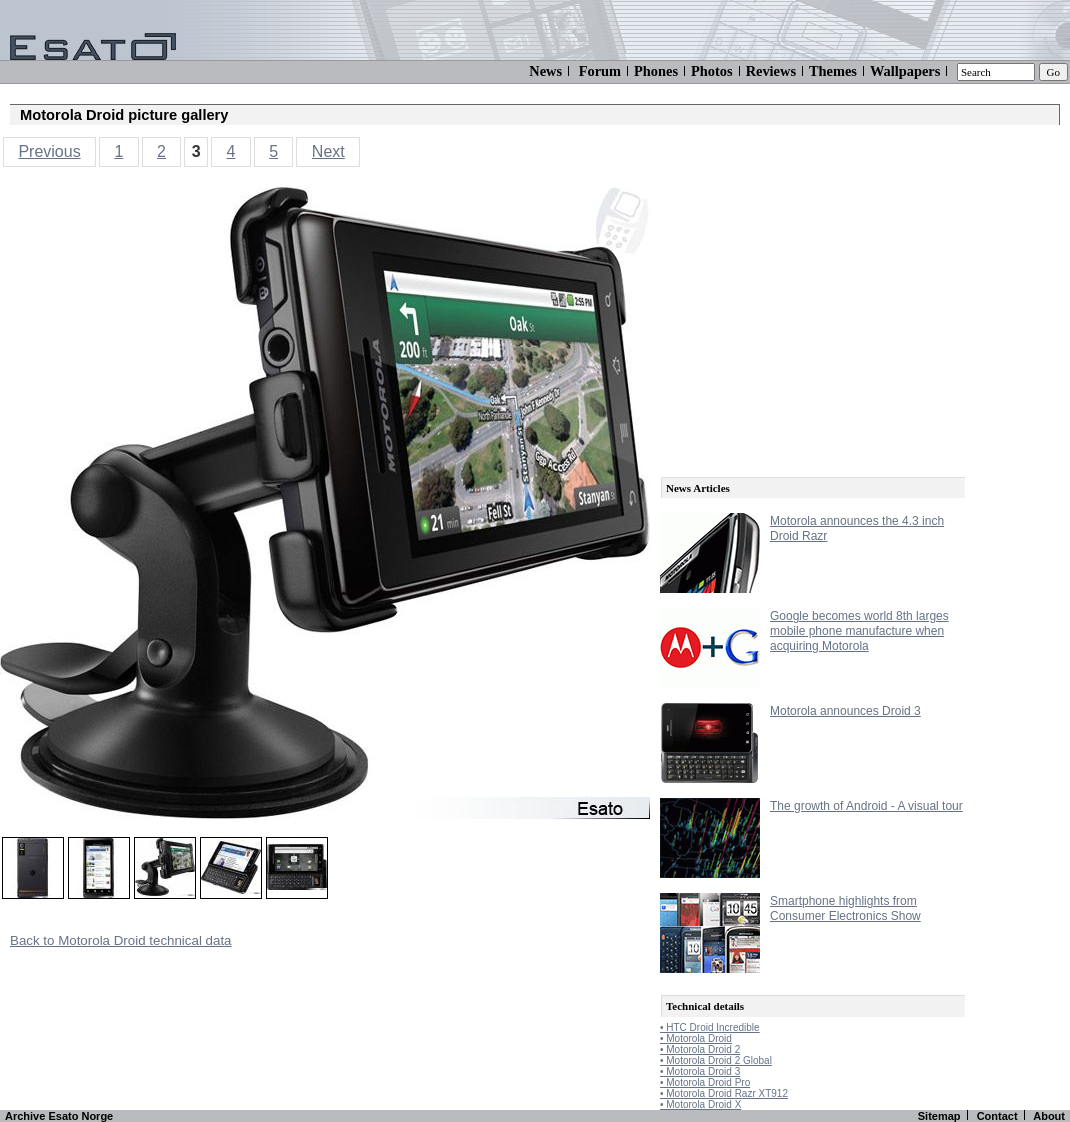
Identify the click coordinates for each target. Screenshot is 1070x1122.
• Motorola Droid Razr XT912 (724, 1093)
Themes (833, 71)
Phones (656, 71)
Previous (49, 151)
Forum (600, 71)
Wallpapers (905, 71)
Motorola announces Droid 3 (845, 711)
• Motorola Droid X (700, 1104)
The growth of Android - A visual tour (866, 806)
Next (328, 151)
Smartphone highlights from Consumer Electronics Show (845, 908)
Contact (997, 1116)
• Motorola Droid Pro (705, 1082)
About (1049, 1116)
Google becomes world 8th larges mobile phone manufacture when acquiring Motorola (859, 631)
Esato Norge (80, 1116)
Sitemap (939, 1116)
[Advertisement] (810, 312)
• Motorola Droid (696, 1038)
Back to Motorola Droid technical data (121, 940)
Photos (712, 71)
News (545, 71)
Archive (25, 1116)
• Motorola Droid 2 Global (716, 1060)
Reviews (771, 71)
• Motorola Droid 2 (700, 1049)
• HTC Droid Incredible (710, 1027)
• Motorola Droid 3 (700, 1071)
